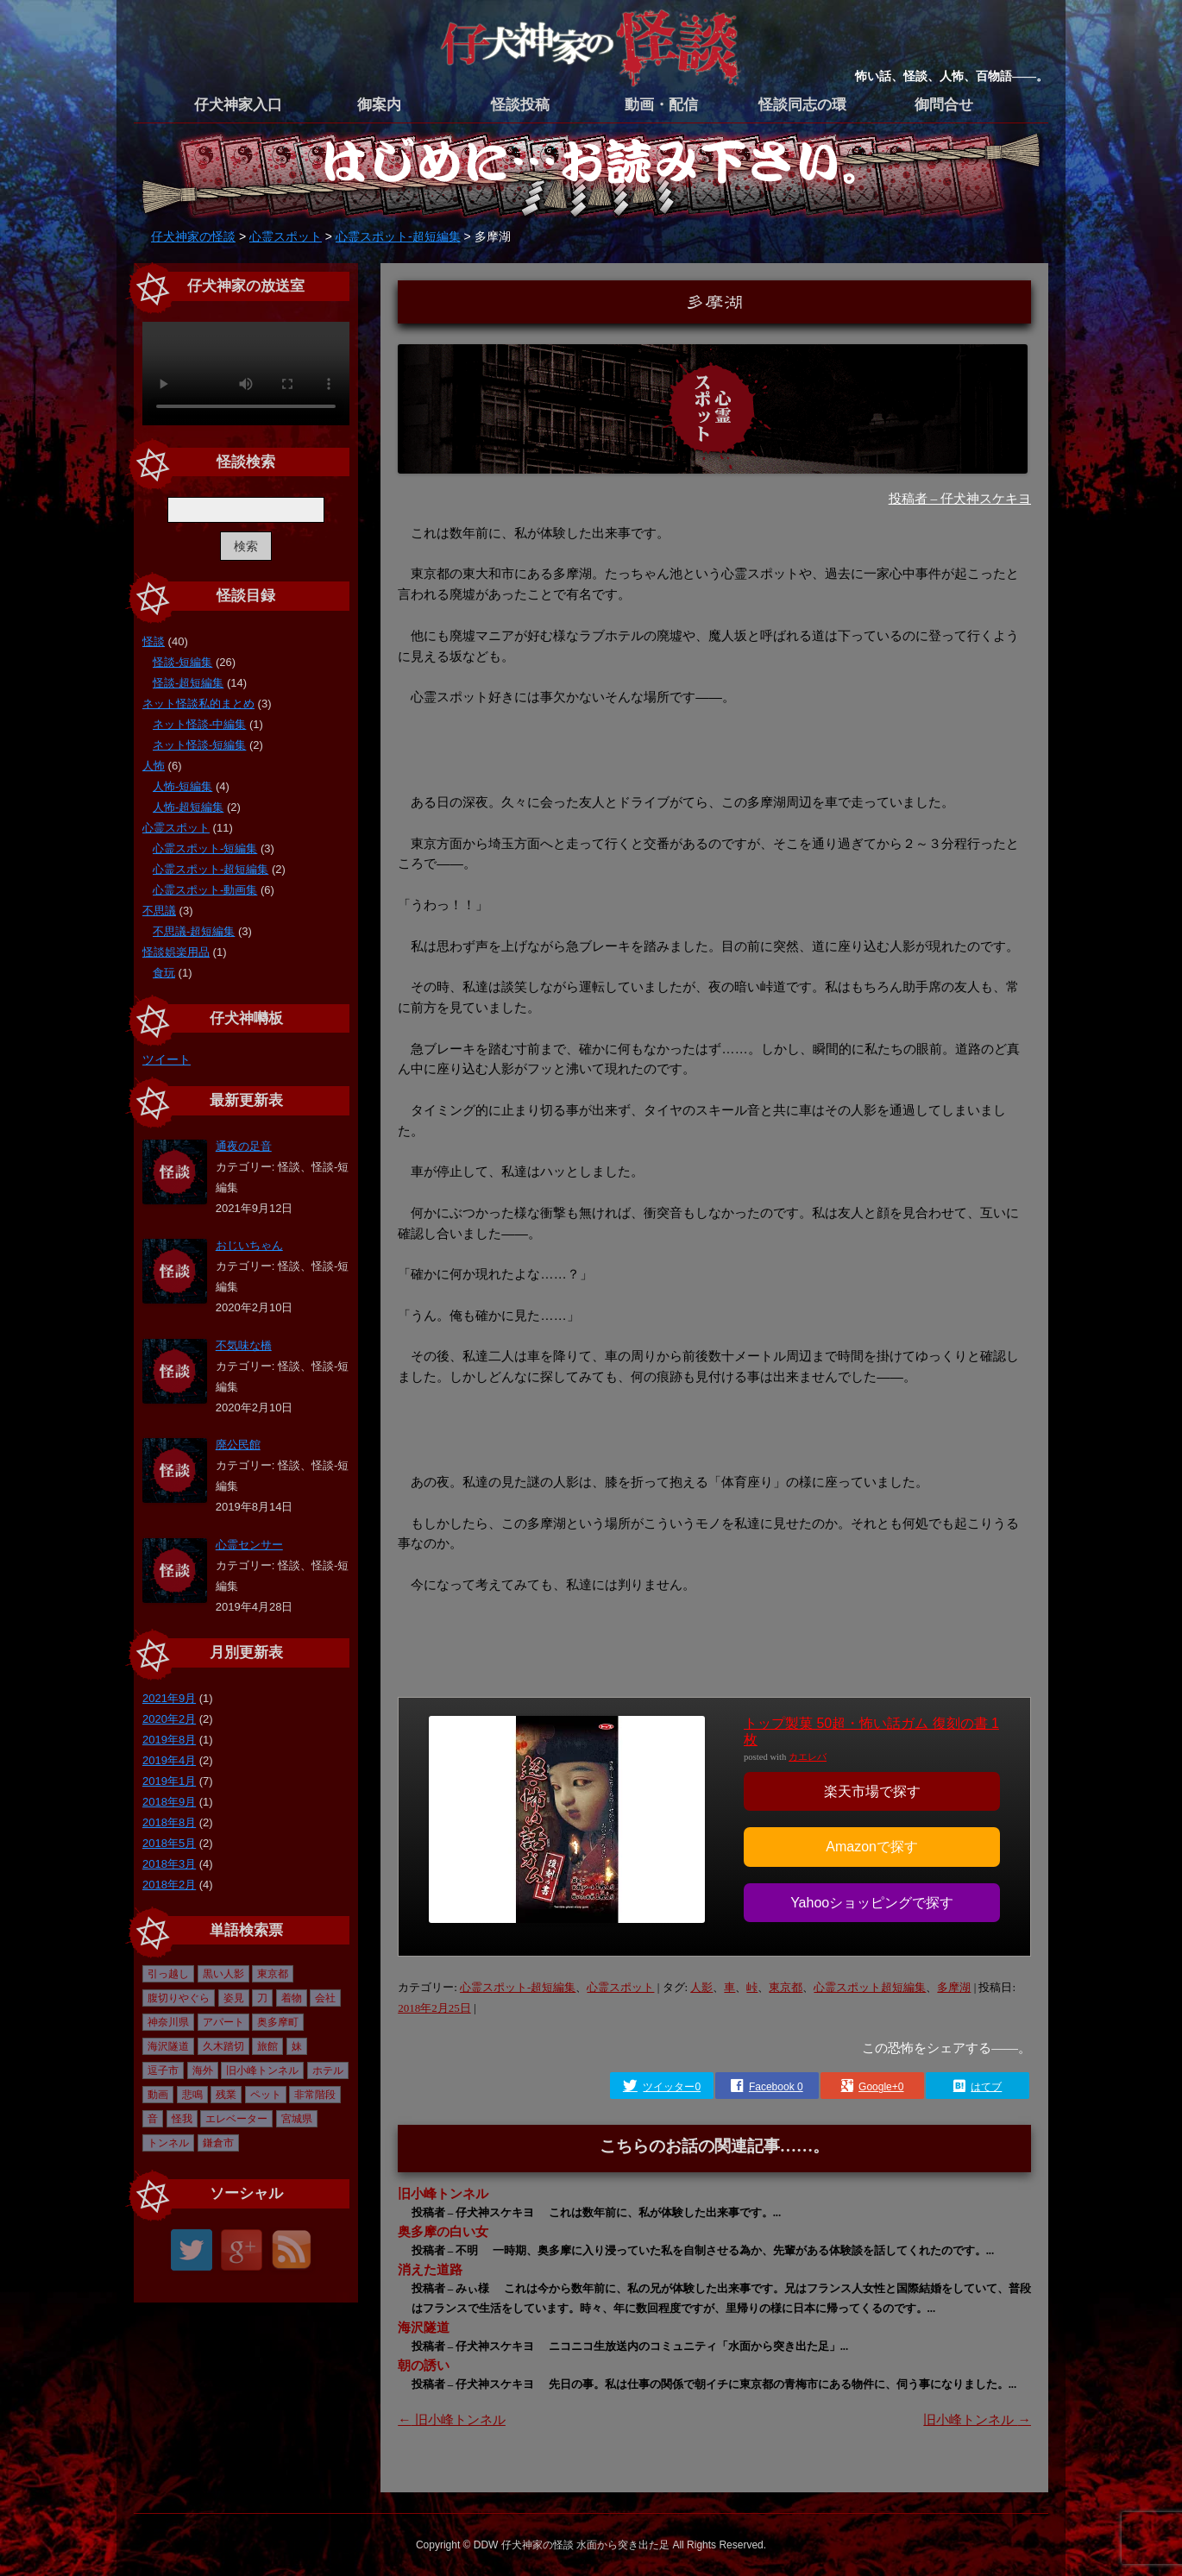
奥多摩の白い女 (443, 2231)
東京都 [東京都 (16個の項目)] (272, 1974)
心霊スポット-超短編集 (517, 1987)
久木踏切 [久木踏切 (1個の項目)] (223, 2046)
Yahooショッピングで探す (871, 1902)
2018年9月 (169, 1801)
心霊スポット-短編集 (205, 848)
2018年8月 (169, 1822)
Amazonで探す (872, 1846)
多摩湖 (954, 1987)
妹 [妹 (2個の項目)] (297, 2046)
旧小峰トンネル (443, 2193)
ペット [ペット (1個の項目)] (265, 2095)
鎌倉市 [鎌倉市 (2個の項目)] (218, 2143)
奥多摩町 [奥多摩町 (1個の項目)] (278, 2022)
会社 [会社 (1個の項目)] (325, 1998)
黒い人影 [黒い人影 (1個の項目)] (223, 1974)
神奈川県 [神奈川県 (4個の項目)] (168, 2022)
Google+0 (880, 2087)
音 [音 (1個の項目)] (153, 2119)
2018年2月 (169, 1884)
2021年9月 (169, 1698)
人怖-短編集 (182, 786)
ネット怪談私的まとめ (198, 703)
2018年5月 (169, 1843)
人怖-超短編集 (188, 807)
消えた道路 (430, 2269)
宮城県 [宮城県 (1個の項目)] (296, 2119)
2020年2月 (169, 1718)
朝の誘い (424, 2365)
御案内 (379, 105)
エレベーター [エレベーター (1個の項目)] (236, 2119)
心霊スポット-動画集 (205, 889)
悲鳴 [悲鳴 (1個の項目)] (192, 2095)
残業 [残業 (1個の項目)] (226, 2095)
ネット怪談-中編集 (199, 724)
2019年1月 (169, 1781)
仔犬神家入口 (238, 105)
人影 (701, 1987)
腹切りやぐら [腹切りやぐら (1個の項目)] (179, 1998)
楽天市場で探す (872, 1791)
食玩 (164, 972)
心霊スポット (620, 1987)
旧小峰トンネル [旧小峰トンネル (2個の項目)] (262, 2070)
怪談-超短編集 (188, 682)
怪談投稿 (520, 105)
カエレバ (808, 1757)
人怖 (153, 765)
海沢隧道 (424, 2327)
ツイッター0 (672, 2087)
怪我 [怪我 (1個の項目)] (182, 2119)
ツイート (166, 1059)
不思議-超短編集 (194, 931)
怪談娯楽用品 (176, 952)
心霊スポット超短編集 (870, 1987)
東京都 (785, 1987)
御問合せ (944, 105)
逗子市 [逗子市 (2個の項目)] (163, 2070)
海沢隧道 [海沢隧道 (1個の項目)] (168, 2046)
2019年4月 (169, 1760)
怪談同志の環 (802, 105)
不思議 (159, 910)
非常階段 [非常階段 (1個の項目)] (315, 2095)
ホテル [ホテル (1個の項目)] (327, 2070)
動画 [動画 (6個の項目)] (158, 2095)
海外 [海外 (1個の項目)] (202, 2070)
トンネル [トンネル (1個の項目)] (168, 2143)
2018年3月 (169, 1863)
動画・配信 (661, 105)
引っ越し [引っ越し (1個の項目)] (168, 1974)
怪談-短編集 (182, 662)
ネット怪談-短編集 (199, 744)
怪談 (153, 641)
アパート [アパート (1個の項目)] (223, 2022)
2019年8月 (169, 1739)
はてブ (986, 2087)
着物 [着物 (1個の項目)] (291, 1998)
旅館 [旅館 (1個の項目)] (267, 2046)
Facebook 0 (776, 2087)
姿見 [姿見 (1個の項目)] (233, 1998)
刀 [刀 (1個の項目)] (262, 1998)
